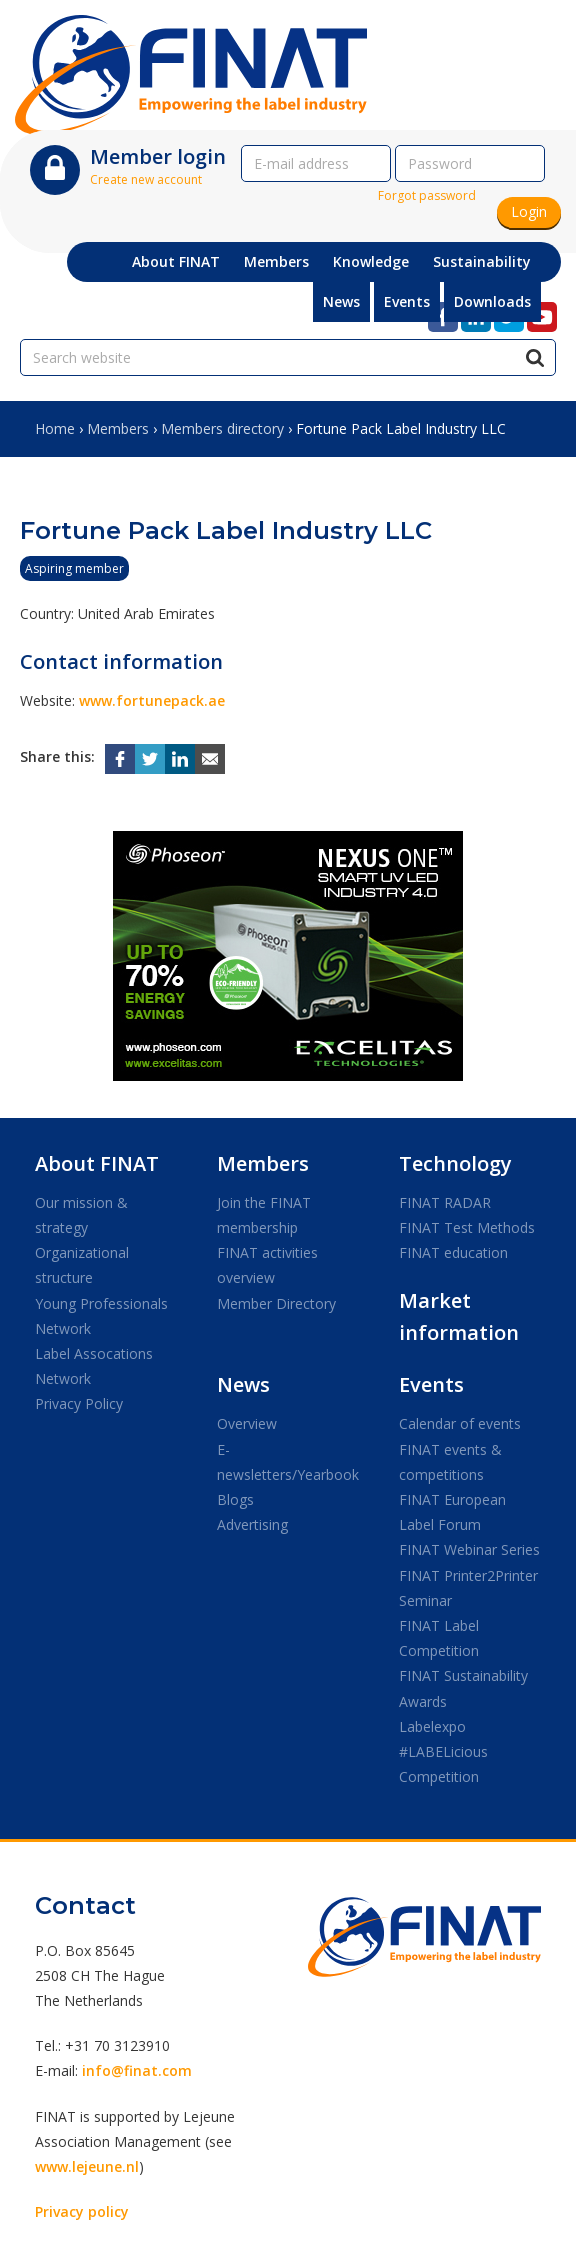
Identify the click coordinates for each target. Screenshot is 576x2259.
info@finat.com (137, 2070)
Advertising (252, 1524)
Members (118, 428)
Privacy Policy (79, 1403)
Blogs (235, 1499)
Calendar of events (460, 1423)
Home (55, 428)
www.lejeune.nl (87, 2166)
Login (529, 211)
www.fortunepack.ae (152, 700)
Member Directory (276, 1303)
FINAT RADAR (445, 1202)
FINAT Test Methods (467, 1227)
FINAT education (453, 1252)
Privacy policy (82, 2211)
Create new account (146, 179)
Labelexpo (432, 1726)
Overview (247, 1423)
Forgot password (427, 195)
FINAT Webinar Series (469, 1549)
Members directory (222, 428)
